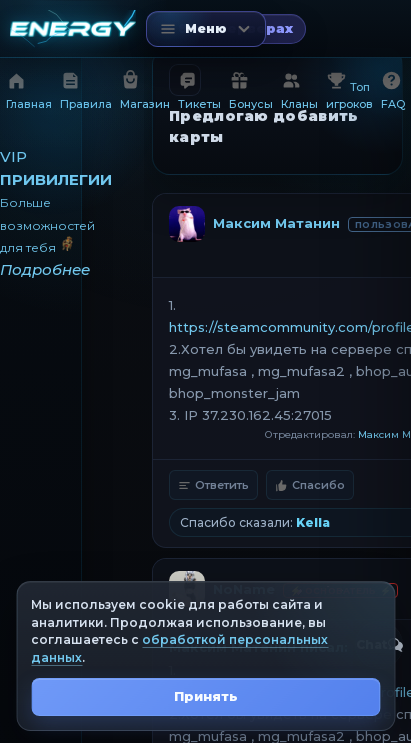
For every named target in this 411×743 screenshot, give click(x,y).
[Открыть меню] (206, 29)
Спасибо (310, 485)
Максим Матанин (276, 223)
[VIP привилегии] (40, 213)
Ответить (213, 485)
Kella (313, 522)
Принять (206, 696)
